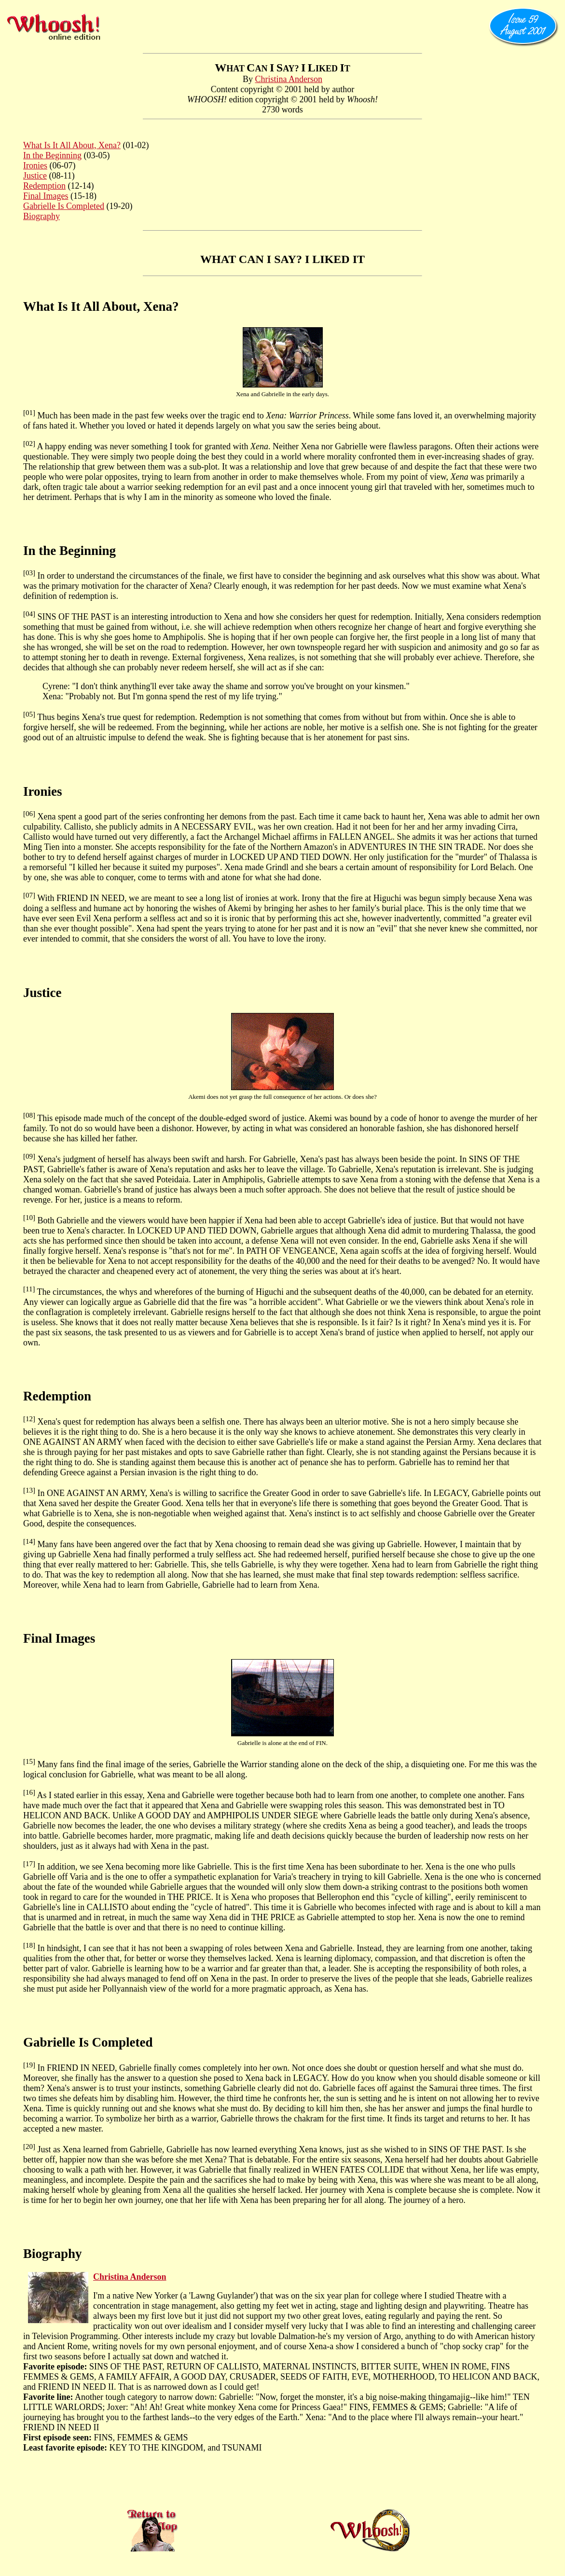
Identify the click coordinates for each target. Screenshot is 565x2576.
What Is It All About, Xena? (72, 145)
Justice (35, 175)
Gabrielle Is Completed (63, 206)
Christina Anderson (289, 79)
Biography (41, 216)
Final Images (45, 196)
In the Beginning (52, 155)
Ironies (35, 165)
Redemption (44, 186)
